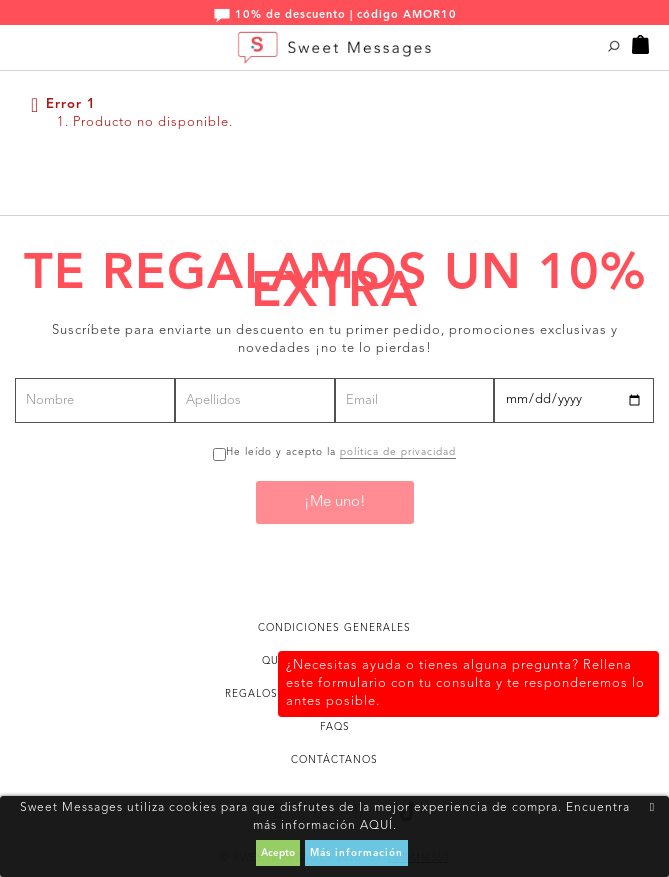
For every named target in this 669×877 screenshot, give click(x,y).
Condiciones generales (334, 628)
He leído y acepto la (341, 452)
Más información (356, 853)
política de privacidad (398, 452)
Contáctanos (334, 760)
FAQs (335, 727)
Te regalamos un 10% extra (335, 284)
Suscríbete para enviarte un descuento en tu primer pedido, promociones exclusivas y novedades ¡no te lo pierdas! (335, 339)
